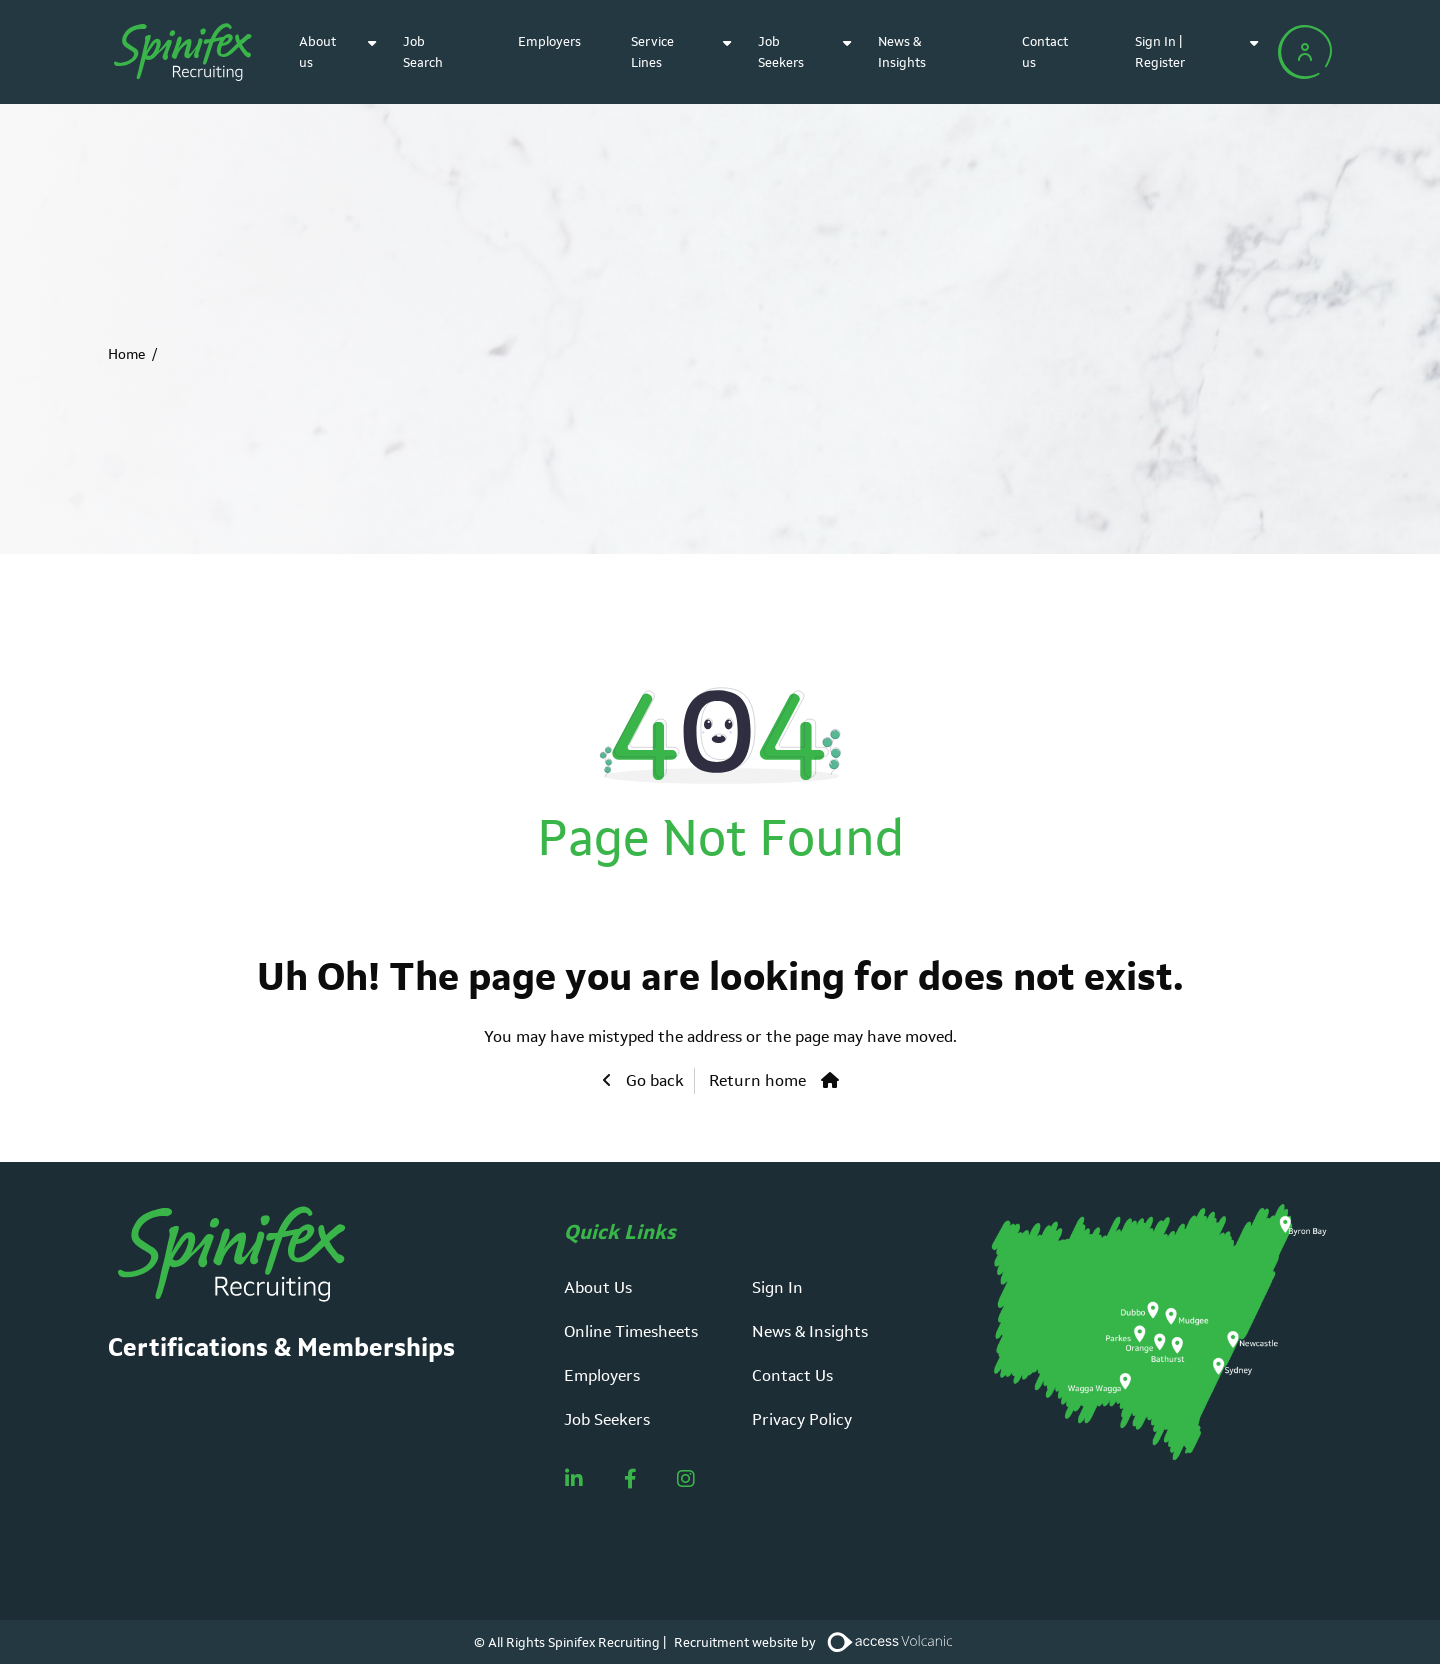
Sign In (777, 1287)
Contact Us (792, 1375)
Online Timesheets (631, 1331)
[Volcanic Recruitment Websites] (891, 1642)
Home (126, 354)
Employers (549, 41)
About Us (598, 1287)
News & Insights (810, 1331)
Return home (757, 1080)
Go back (653, 1080)
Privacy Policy (802, 1419)
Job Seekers (607, 1419)
